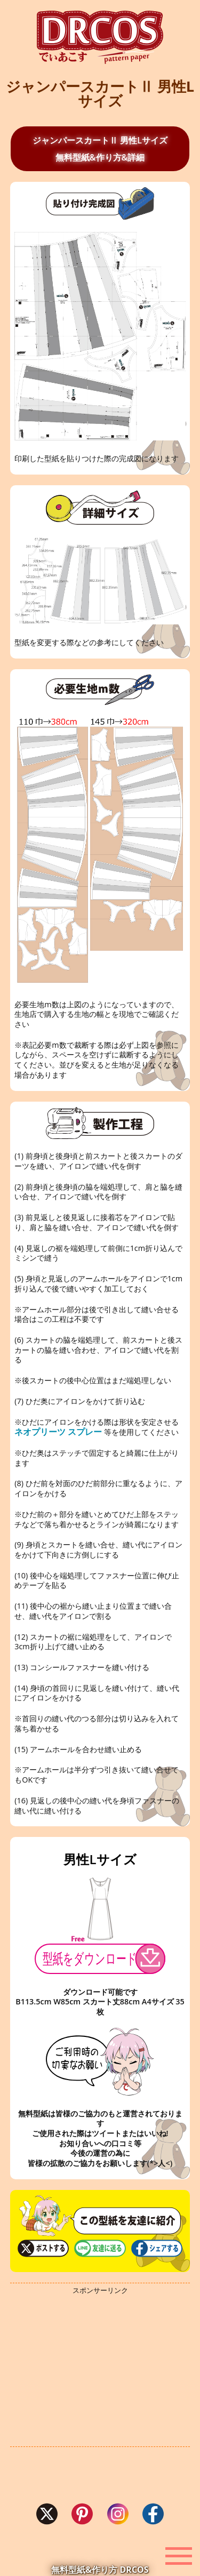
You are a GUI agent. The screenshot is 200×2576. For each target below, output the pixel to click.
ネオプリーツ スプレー (58, 1432)
